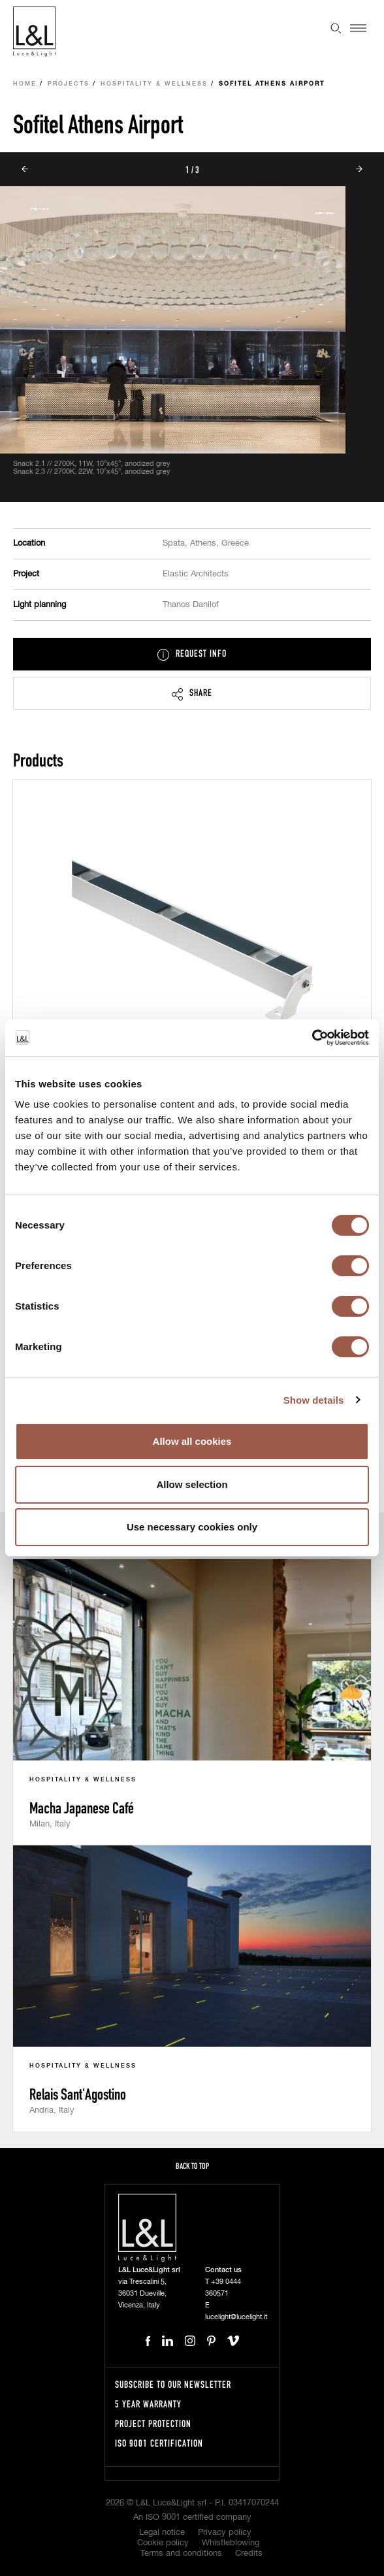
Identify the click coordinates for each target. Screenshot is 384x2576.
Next (359, 169)
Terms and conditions (181, 2553)
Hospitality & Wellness (154, 84)
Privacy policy (224, 2532)
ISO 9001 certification (159, 2443)
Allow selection (191, 1484)
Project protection (153, 2423)
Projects (68, 84)
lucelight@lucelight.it (236, 2316)
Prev (25, 169)
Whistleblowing (230, 2543)
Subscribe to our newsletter (173, 2384)
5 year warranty (148, 2404)
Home (25, 84)
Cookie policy (163, 2543)
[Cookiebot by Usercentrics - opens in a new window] (312, 1037)
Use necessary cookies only (192, 1526)
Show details (313, 1400)
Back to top (192, 2166)
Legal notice (162, 2532)
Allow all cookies (192, 1441)
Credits (249, 2553)
